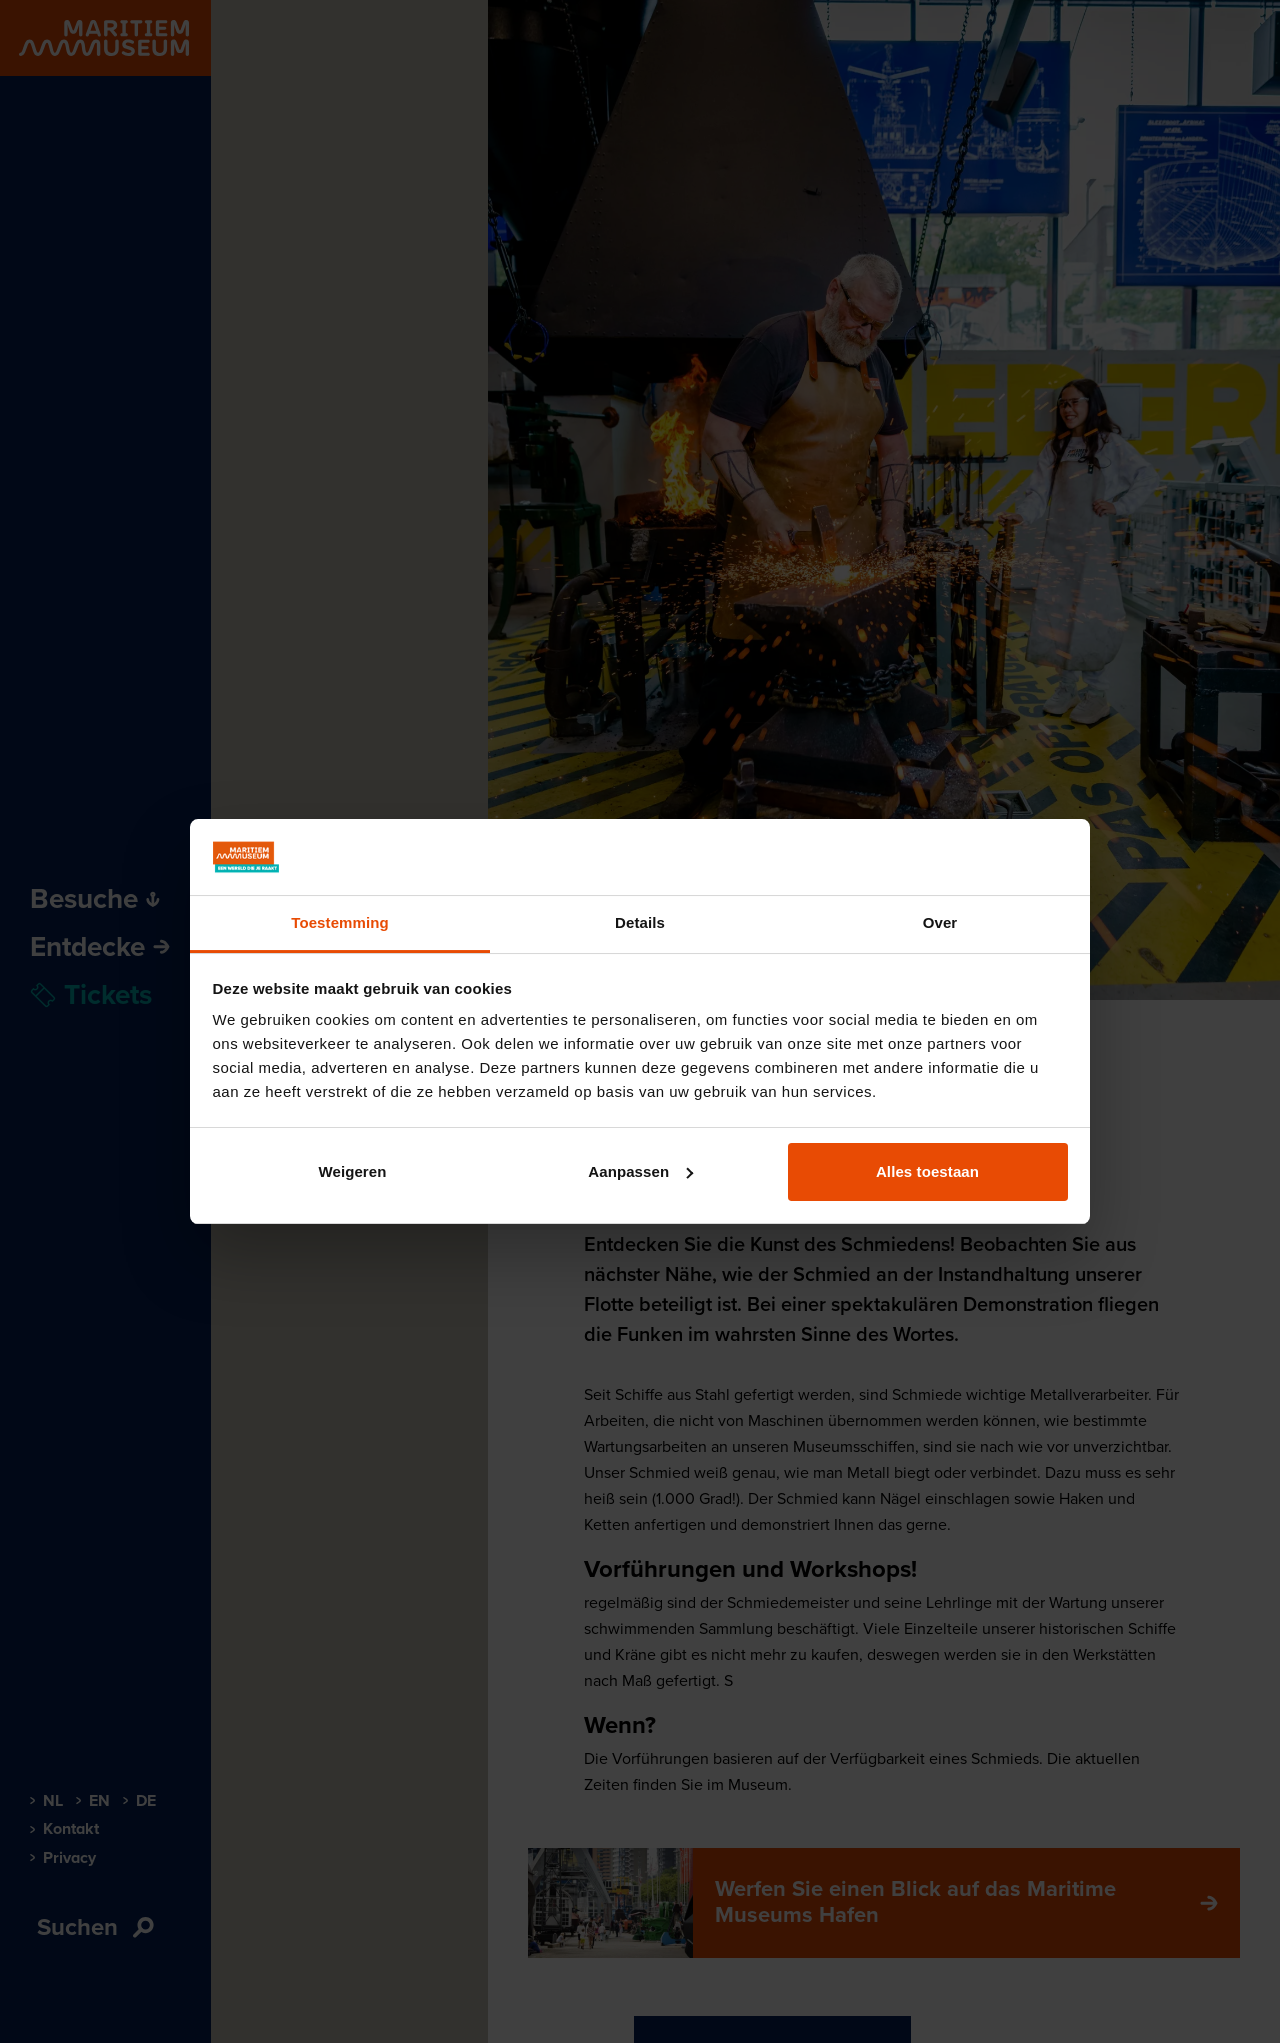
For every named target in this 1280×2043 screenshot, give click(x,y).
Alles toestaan (927, 1171)
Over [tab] (940, 922)
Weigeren (352, 1171)
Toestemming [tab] (340, 922)
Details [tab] (640, 922)
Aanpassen (640, 1171)
